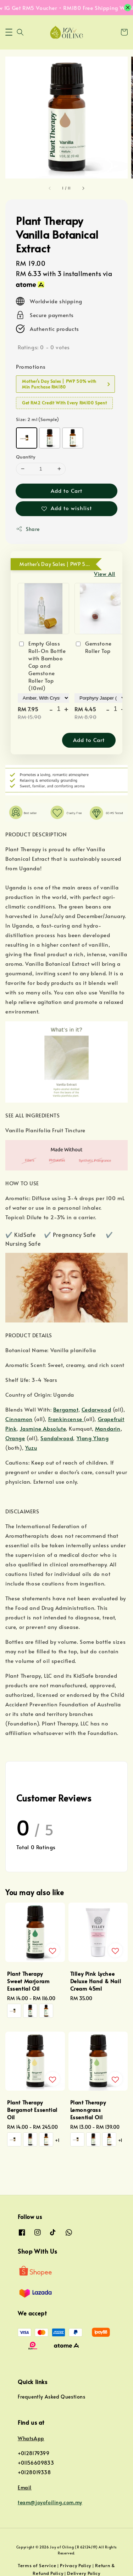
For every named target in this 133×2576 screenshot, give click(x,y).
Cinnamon (19, 1419)
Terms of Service (37, 2565)
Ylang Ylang (93, 1438)
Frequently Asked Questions (51, 2396)
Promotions (31, 366)
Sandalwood (56, 1438)
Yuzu (31, 1447)
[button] (9, 32)
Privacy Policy (75, 2565)
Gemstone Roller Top (93, 646)
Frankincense (66, 1419)
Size (37, 419)
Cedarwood (96, 1409)
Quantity (25, 457)
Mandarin (108, 1428)
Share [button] (28, 529)
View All (104, 573)
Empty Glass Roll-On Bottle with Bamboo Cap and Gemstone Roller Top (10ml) (42, 665)
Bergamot (65, 1409)
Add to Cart (66, 490)
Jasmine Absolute (43, 1428)
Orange (15, 1438)
